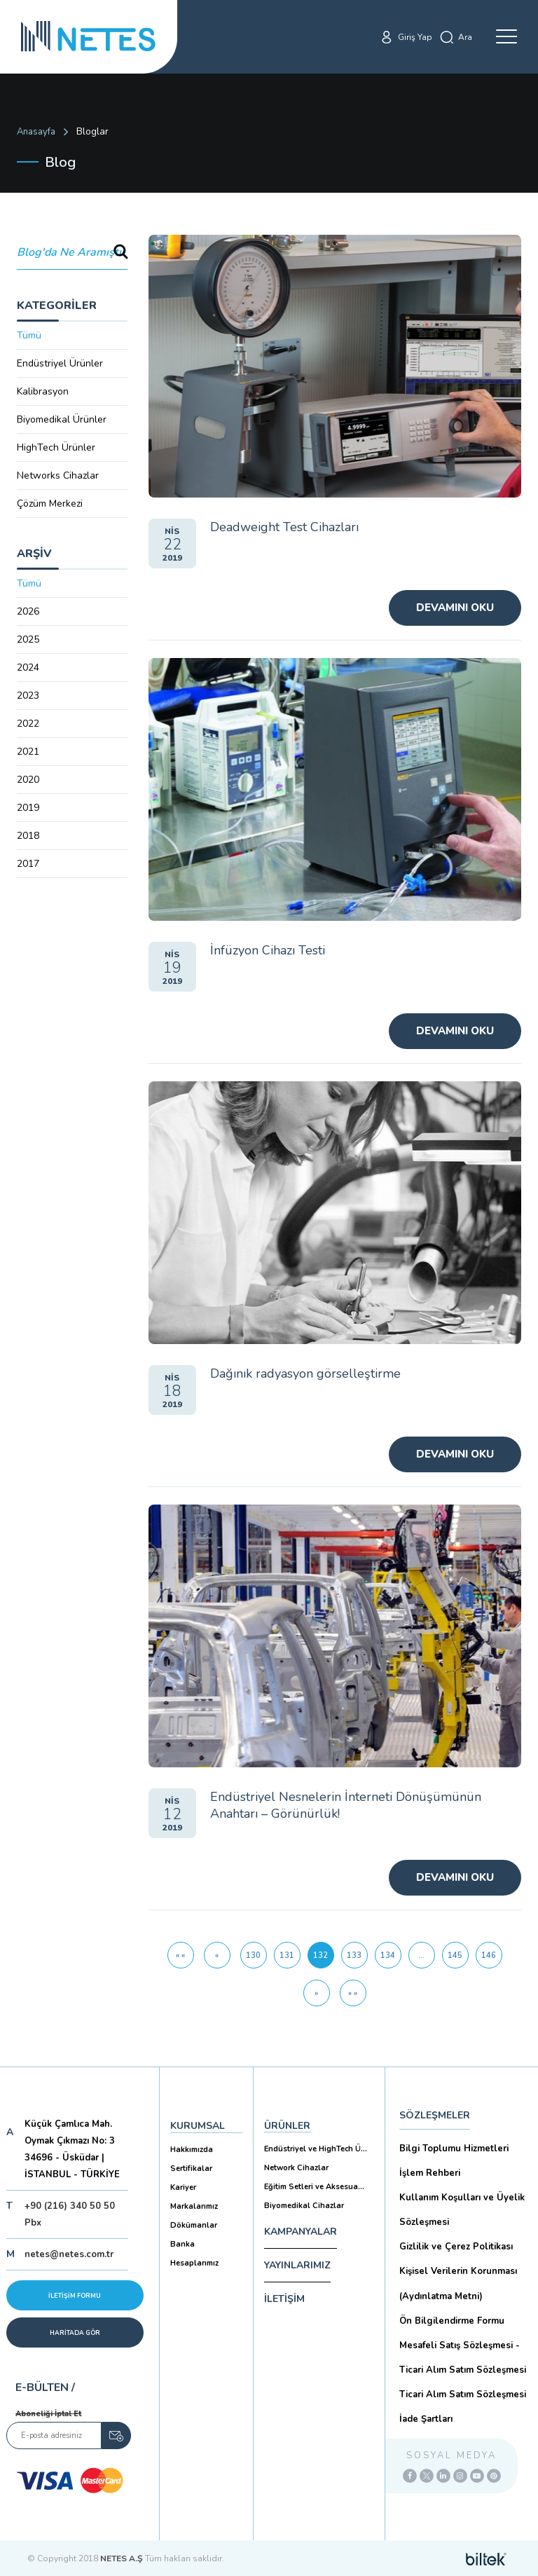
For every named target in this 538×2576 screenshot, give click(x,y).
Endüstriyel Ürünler (60, 363)
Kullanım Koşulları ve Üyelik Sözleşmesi (462, 2209)
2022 (28, 723)
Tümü (29, 335)
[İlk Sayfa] (180, 1955)
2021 (28, 751)
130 (253, 1955)
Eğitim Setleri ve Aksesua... (314, 2186)
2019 (28, 807)
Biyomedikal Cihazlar (304, 2205)
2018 (28, 835)
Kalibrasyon (43, 391)
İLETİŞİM (284, 2299)
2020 (28, 779)
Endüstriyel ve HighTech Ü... (315, 2149)
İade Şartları (426, 2419)
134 (387, 1955)
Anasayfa (36, 131)
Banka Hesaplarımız (194, 2253)
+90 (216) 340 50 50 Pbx (70, 2214)
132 (323, 1951)
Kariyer (183, 2187)
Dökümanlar (193, 2225)
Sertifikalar (191, 2168)
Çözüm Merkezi (50, 503)
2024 (28, 667)
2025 (28, 639)
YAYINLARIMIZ (297, 2265)
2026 (28, 611)
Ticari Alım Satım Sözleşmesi (462, 2394)
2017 (28, 863)
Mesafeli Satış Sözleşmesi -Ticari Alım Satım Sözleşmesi (462, 2357)
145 (455, 1955)
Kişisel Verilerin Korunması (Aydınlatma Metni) (458, 2283)
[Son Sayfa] (353, 1993)
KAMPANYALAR (300, 2231)
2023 (28, 695)
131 (287, 1955)
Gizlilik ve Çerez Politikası (456, 2246)
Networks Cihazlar (58, 475)
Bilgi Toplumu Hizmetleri (454, 2148)
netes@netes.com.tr (69, 2254)
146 (488, 1955)
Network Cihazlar (296, 2168)
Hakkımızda (191, 2149)
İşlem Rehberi (429, 2173)
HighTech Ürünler (56, 447)
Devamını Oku (455, 608)
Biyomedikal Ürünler (61, 419)
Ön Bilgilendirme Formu (451, 2321)
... (421, 1955)
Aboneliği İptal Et (48, 2414)
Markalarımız (194, 2206)
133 (354, 1955)
